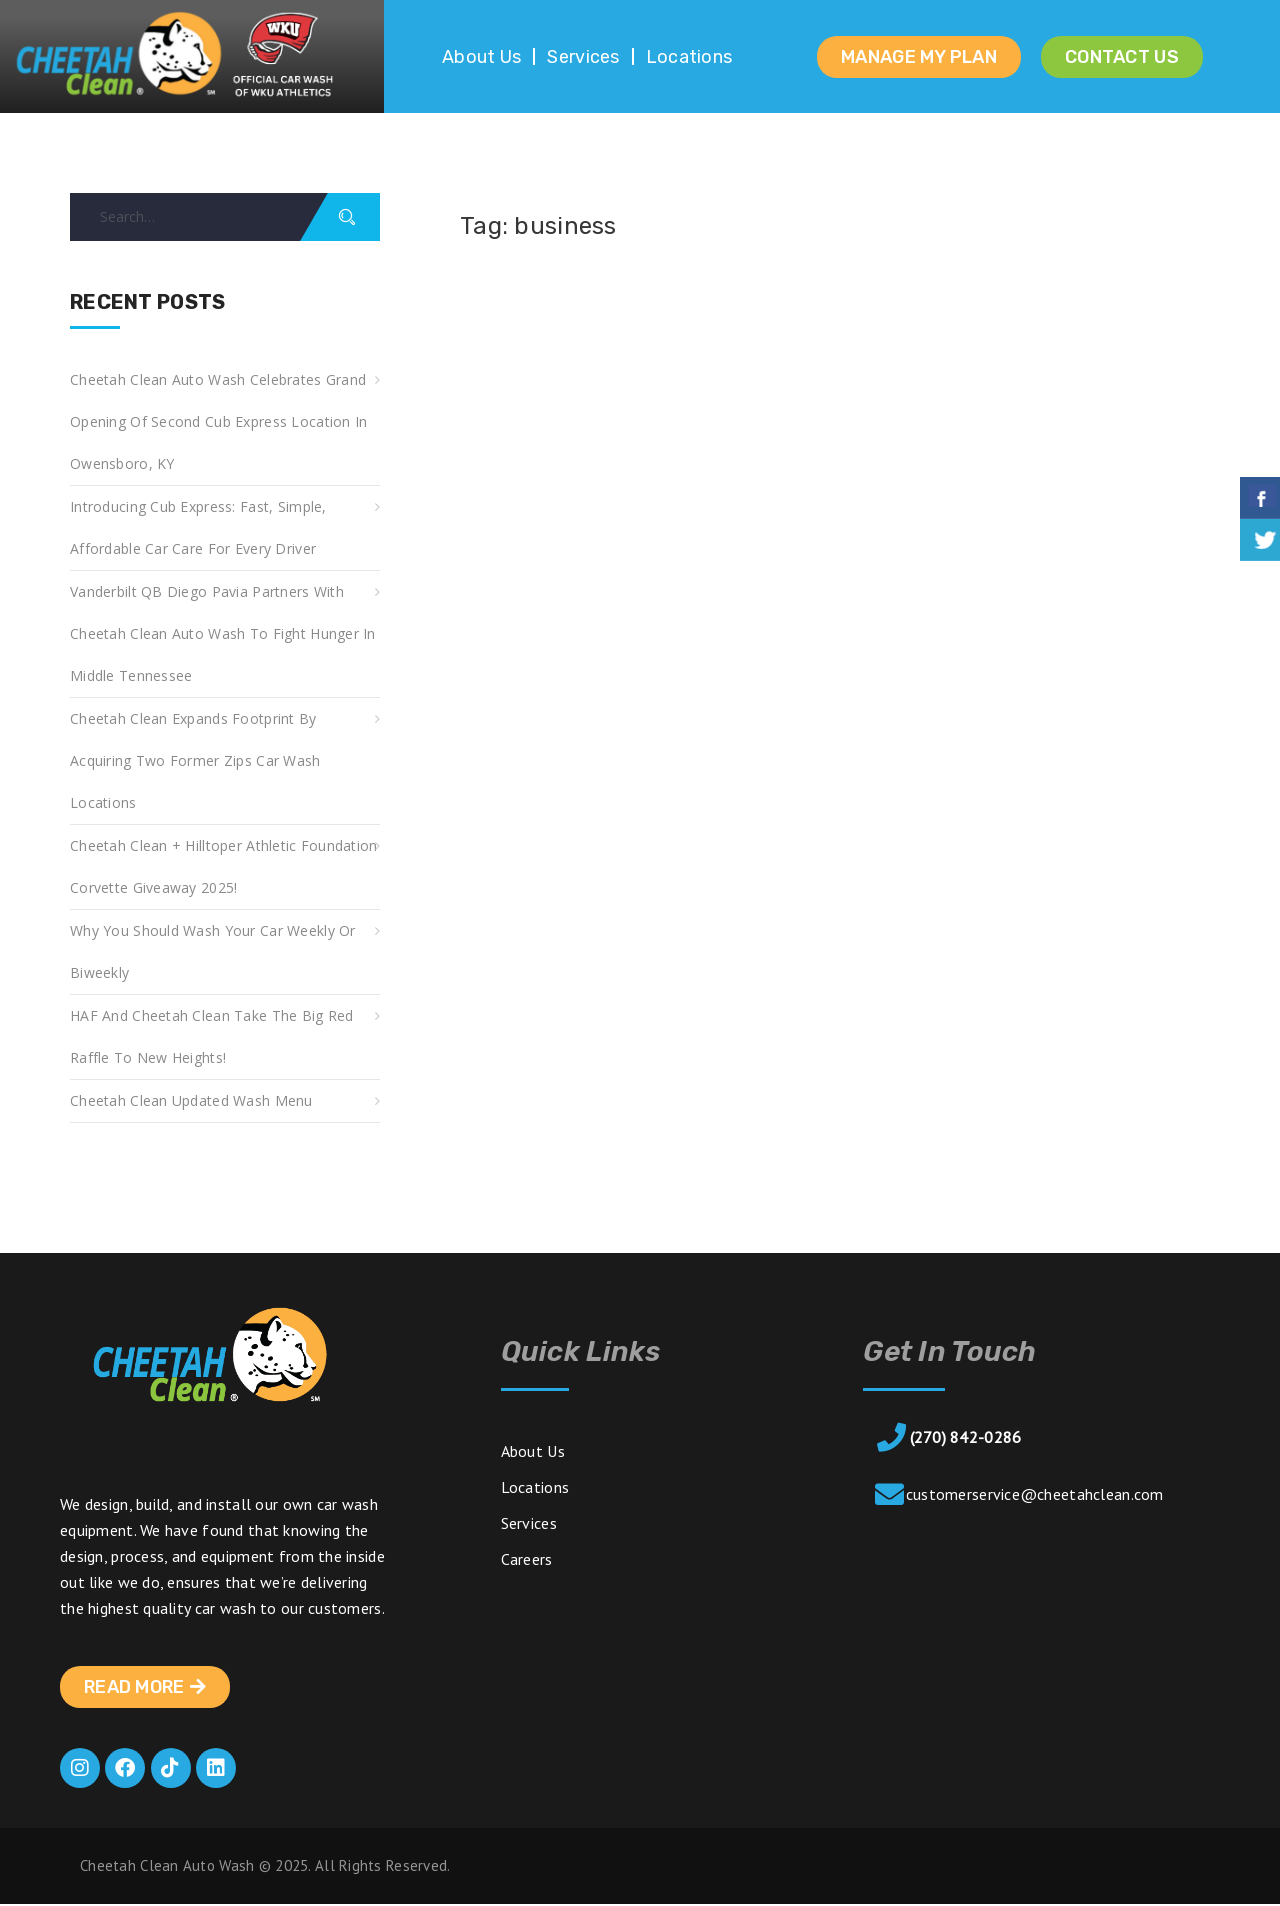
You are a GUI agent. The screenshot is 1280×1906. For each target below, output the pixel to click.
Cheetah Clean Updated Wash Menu (191, 1100)
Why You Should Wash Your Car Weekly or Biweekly (213, 951)
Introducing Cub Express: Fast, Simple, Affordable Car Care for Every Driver (198, 527)
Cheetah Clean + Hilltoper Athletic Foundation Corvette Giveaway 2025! (224, 866)
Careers (527, 1559)
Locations (689, 57)
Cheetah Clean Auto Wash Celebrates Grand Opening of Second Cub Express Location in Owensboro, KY (218, 421)
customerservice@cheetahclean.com (1035, 1494)
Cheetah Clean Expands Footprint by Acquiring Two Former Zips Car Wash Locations (195, 760)
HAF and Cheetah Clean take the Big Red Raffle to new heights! (212, 1036)
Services (583, 57)
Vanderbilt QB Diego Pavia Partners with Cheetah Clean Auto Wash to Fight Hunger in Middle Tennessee (223, 633)
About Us (481, 57)
